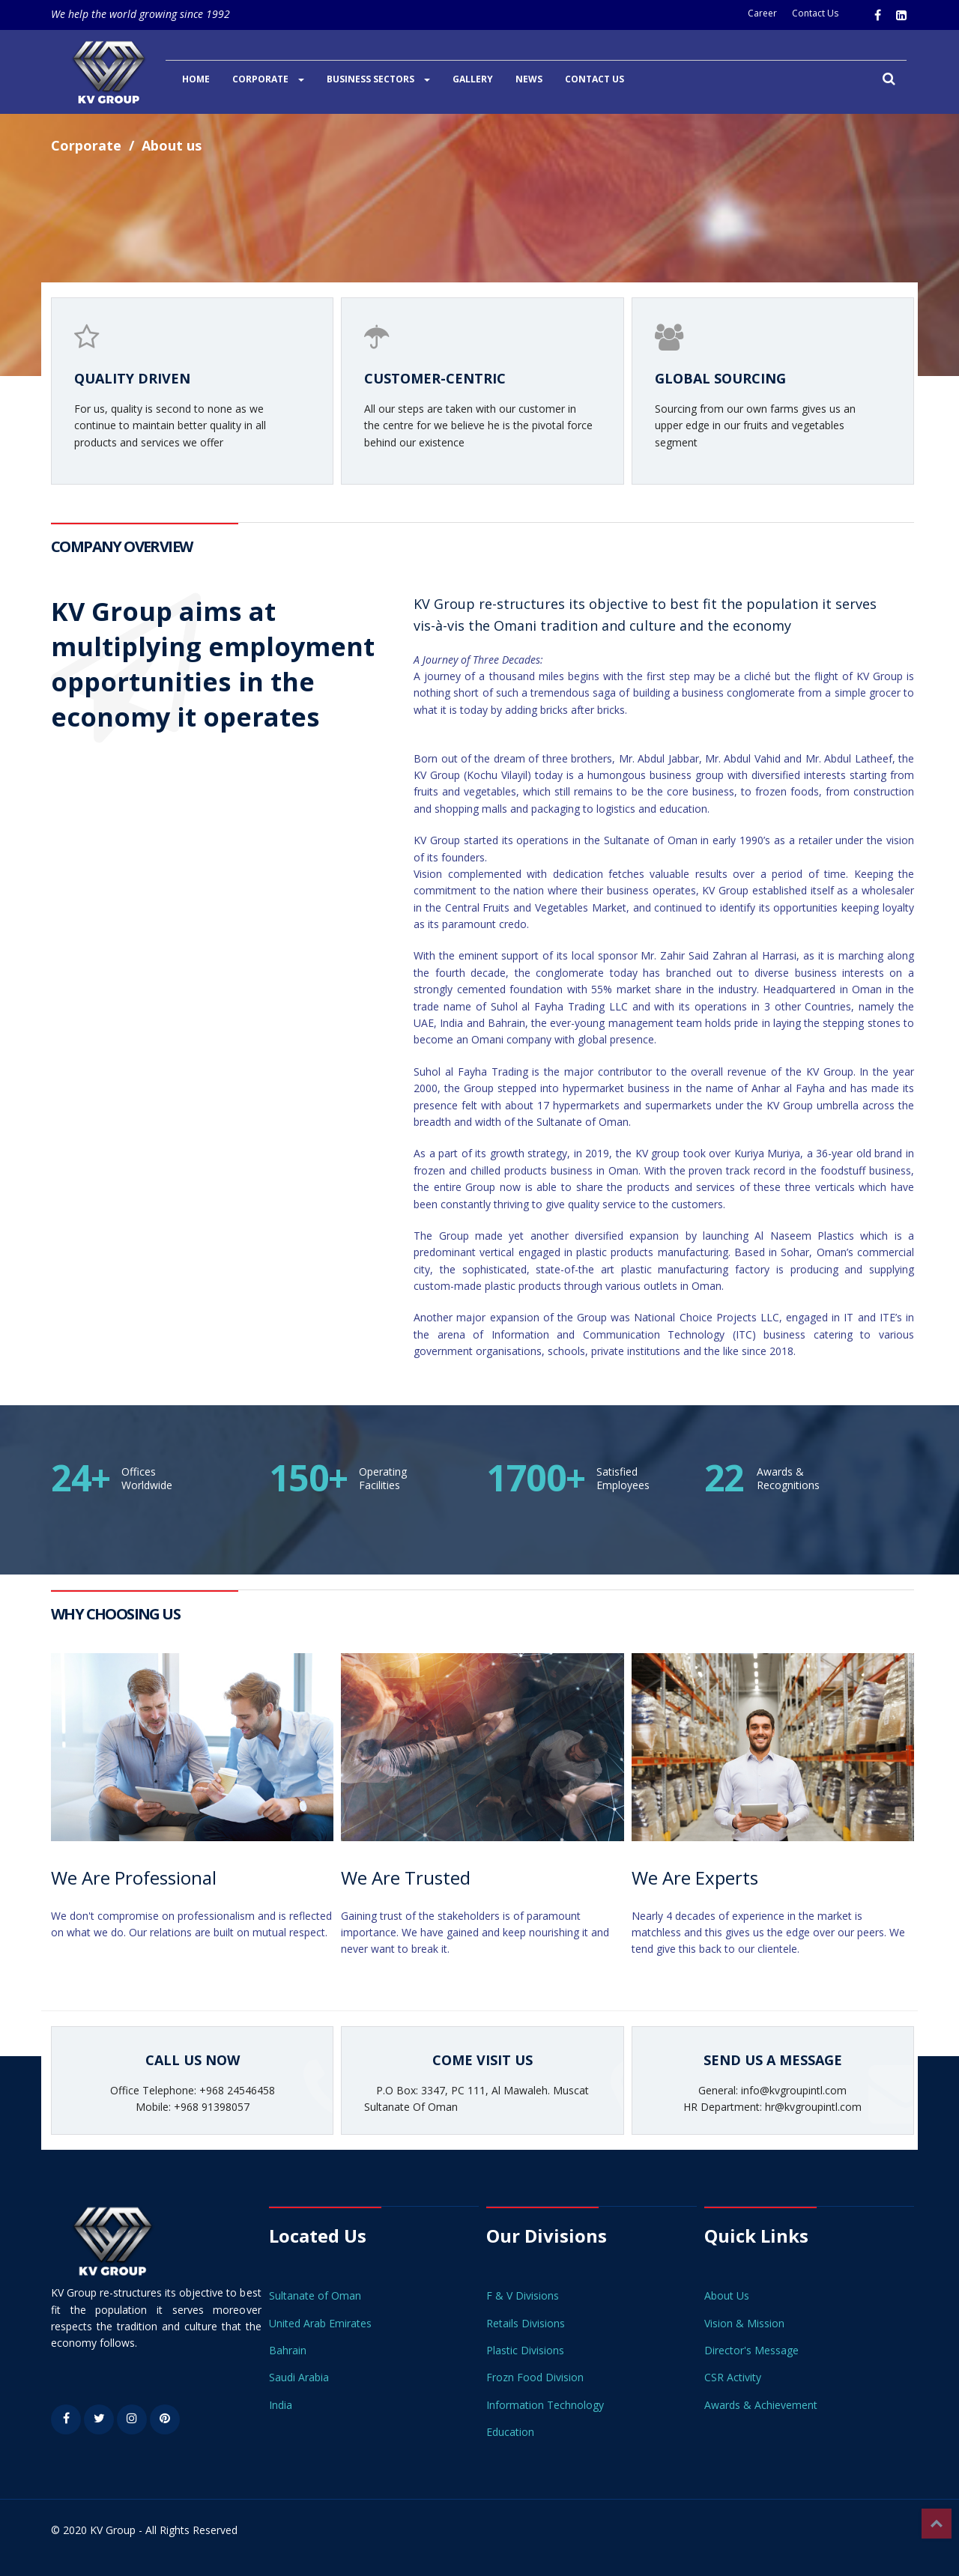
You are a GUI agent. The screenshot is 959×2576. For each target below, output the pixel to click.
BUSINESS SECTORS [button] (378, 79)
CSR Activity (732, 2377)
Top (937, 2524)
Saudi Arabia (299, 2377)
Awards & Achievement (760, 2405)
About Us (726, 2295)
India (280, 2405)
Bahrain (287, 2350)
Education (510, 2432)
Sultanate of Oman (315, 2295)
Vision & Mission (744, 2323)
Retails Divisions (525, 2323)
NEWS (528, 79)
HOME (196, 79)
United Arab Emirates (320, 2323)
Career (762, 13)
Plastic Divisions (525, 2350)
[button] (889, 80)
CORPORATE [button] (268, 79)
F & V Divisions (522, 2295)
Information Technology (545, 2405)
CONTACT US (594, 79)
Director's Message (751, 2350)
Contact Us (815, 13)
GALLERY (473, 79)
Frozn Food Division (535, 2377)
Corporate (86, 145)
